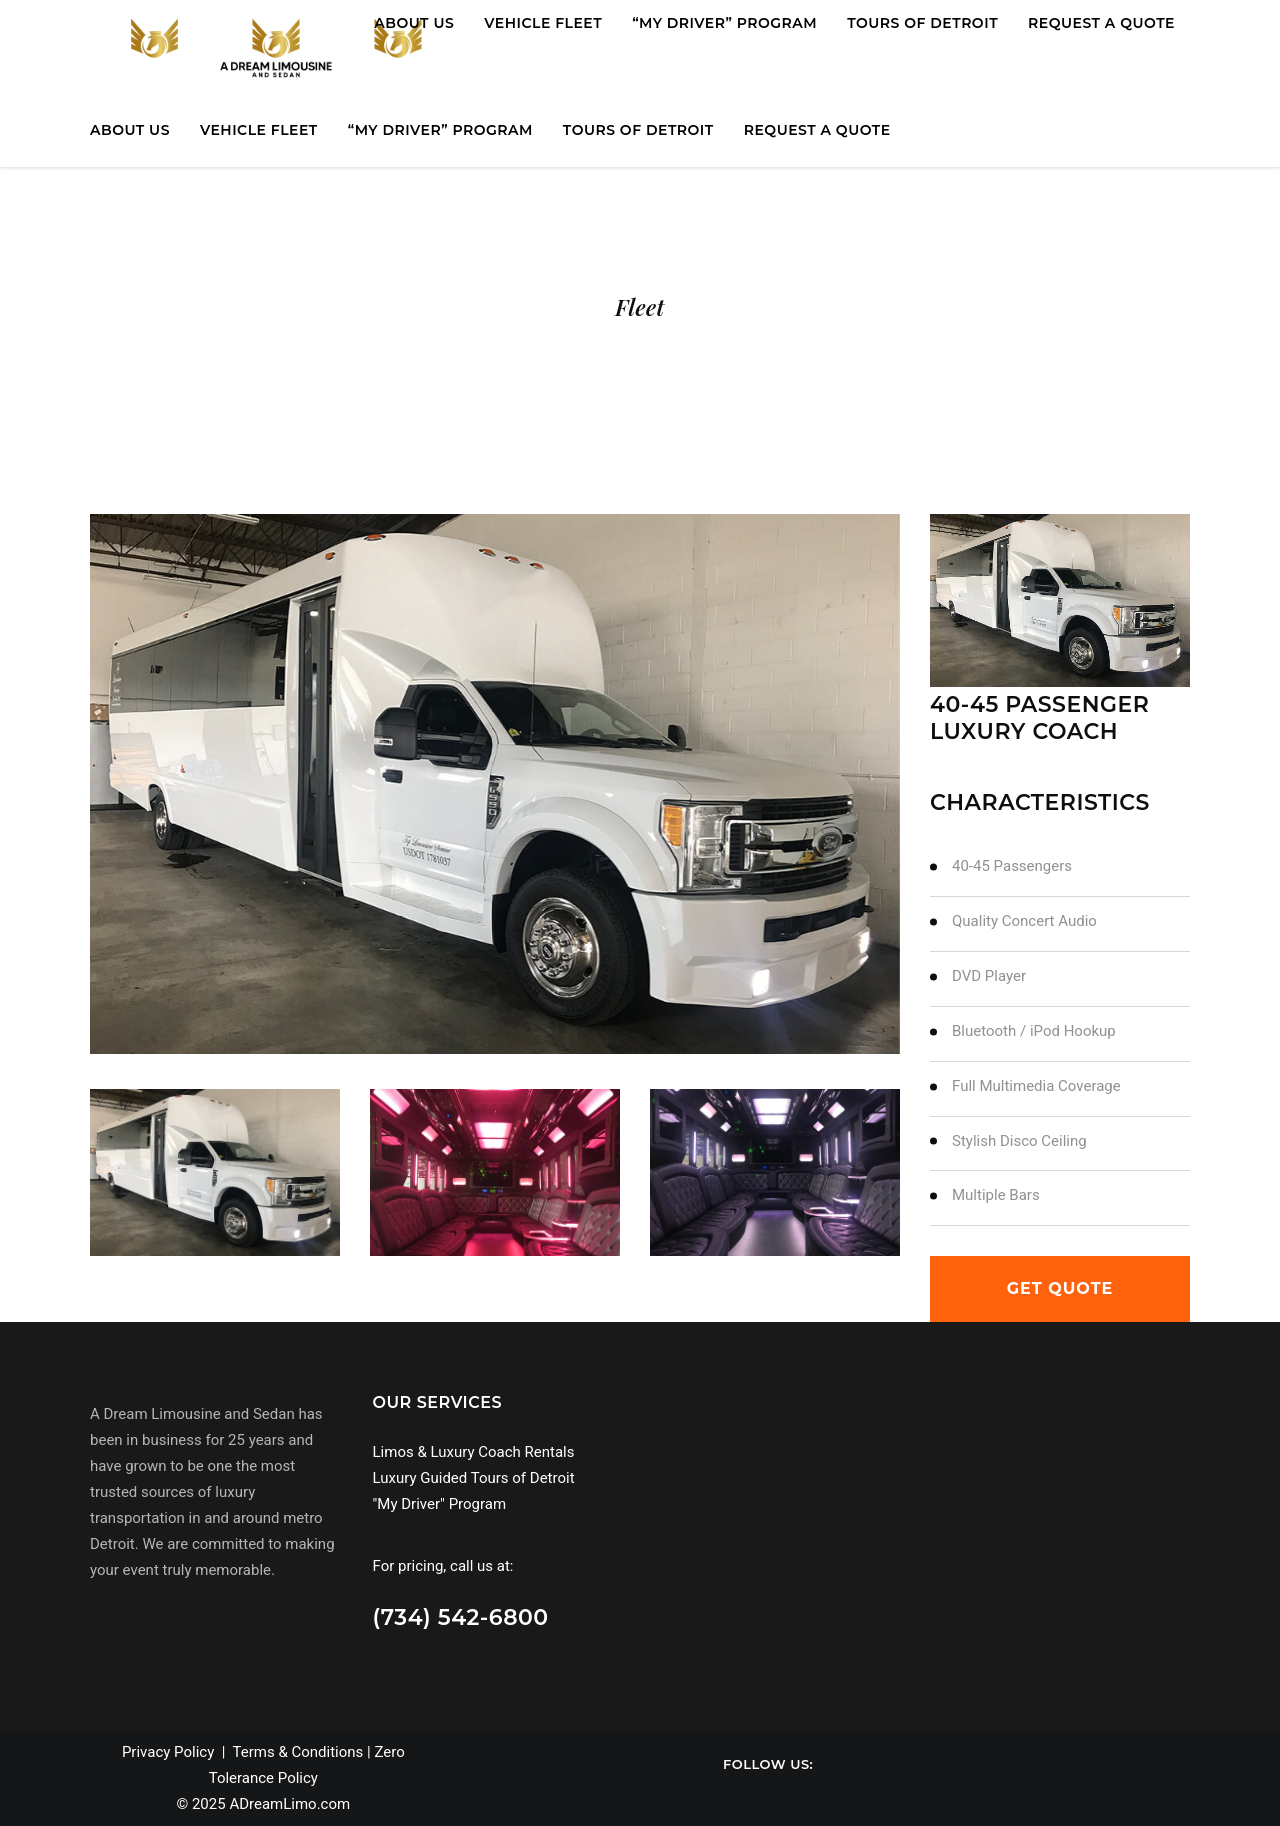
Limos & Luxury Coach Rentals (474, 1452)
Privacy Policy (168, 1752)
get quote (1060, 1288)
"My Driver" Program (440, 1504)
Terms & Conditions (298, 1752)
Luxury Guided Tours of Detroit (474, 1478)
